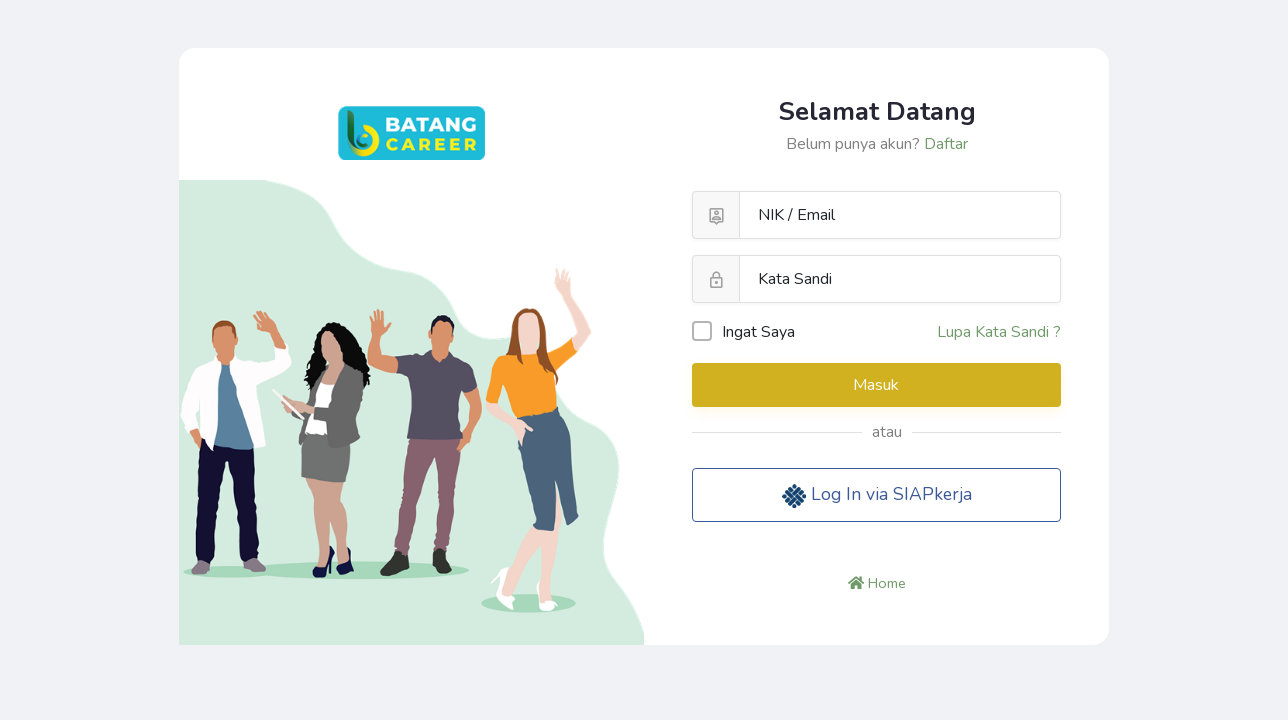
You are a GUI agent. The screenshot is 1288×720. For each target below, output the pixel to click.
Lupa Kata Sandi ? (999, 332)
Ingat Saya (743, 332)
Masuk (878, 385)
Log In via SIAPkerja (877, 495)
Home (877, 583)
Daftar (946, 144)
